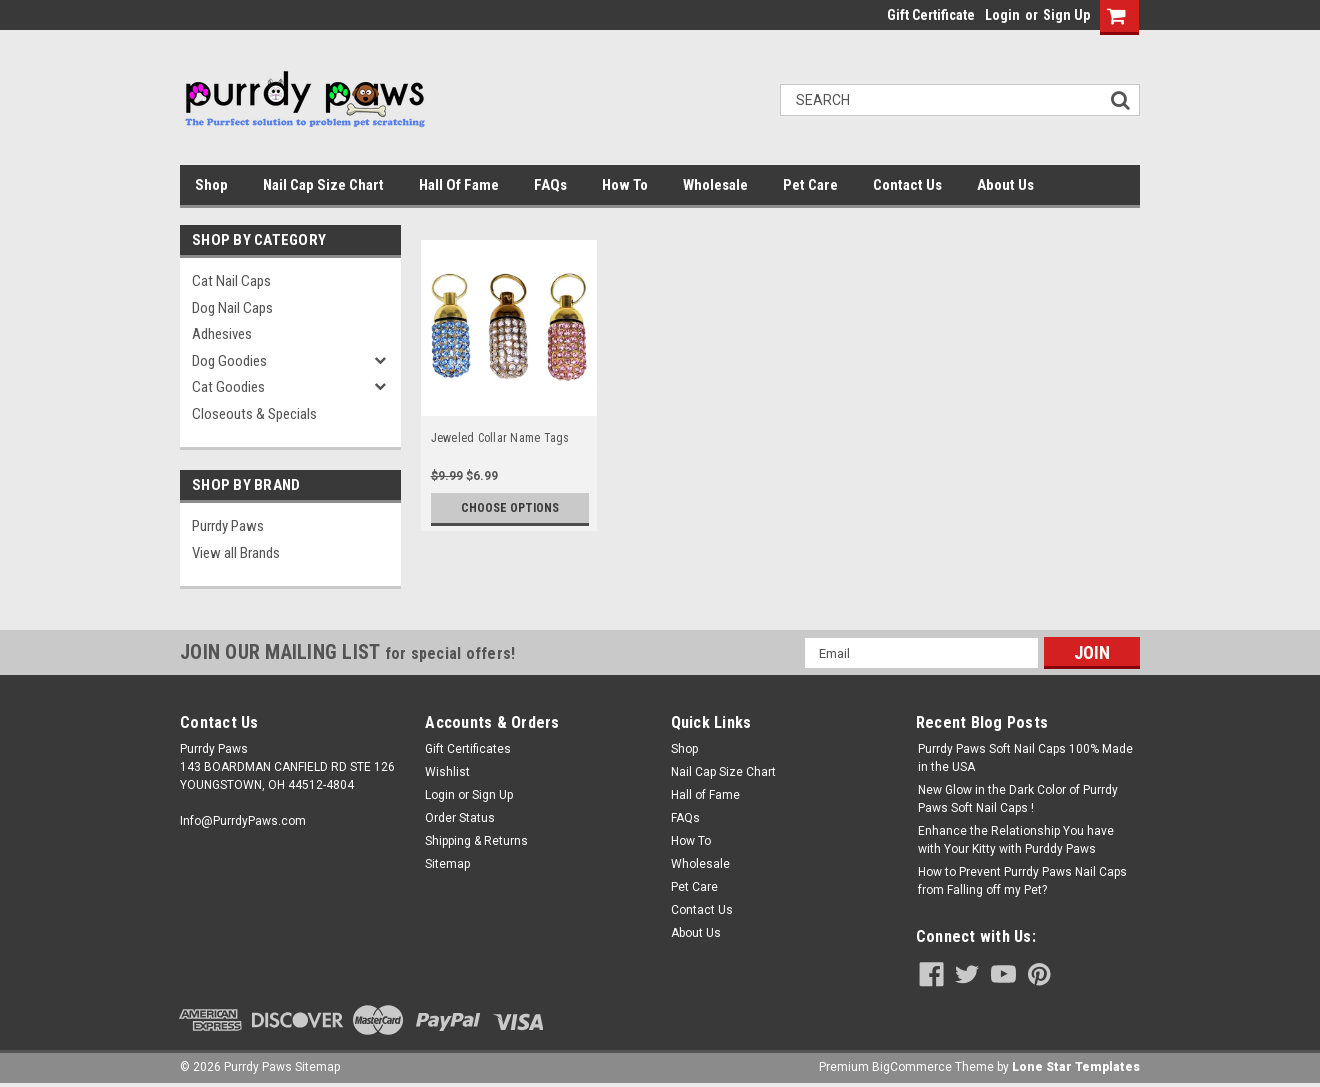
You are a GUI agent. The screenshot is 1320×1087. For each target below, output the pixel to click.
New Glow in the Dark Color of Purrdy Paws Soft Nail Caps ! (1018, 799)
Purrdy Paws (228, 526)
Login (1002, 15)
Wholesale (715, 185)
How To (625, 185)
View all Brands (236, 553)
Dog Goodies (229, 361)
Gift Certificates (468, 749)
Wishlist (447, 772)
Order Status (460, 818)
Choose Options (510, 508)
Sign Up (1066, 15)
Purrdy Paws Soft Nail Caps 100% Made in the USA (1025, 758)
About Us (1005, 185)
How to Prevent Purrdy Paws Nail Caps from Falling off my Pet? (1022, 881)
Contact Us (907, 185)
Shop (211, 185)
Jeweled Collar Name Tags (500, 438)
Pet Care (810, 185)
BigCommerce (912, 1067)
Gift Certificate (931, 15)
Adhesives (222, 334)
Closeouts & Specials (254, 414)
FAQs (550, 185)
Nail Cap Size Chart (323, 185)
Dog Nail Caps (232, 308)
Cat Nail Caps (231, 281)
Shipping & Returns (476, 841)
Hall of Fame (459, 185)
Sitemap (447, 864)
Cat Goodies (228, 387)
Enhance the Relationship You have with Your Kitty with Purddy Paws (1016, 840)
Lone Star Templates (1076, 1067)
